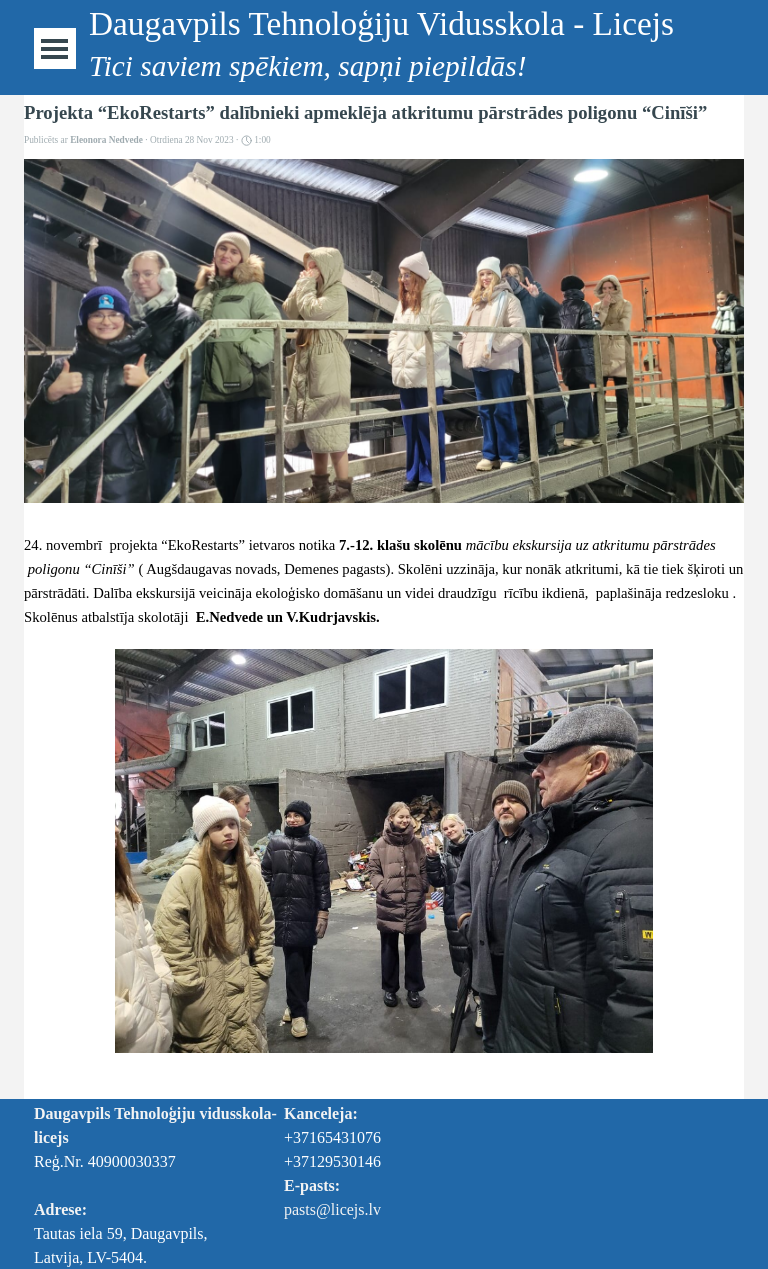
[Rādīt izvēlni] (54, 48)
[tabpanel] (391, 1162)
